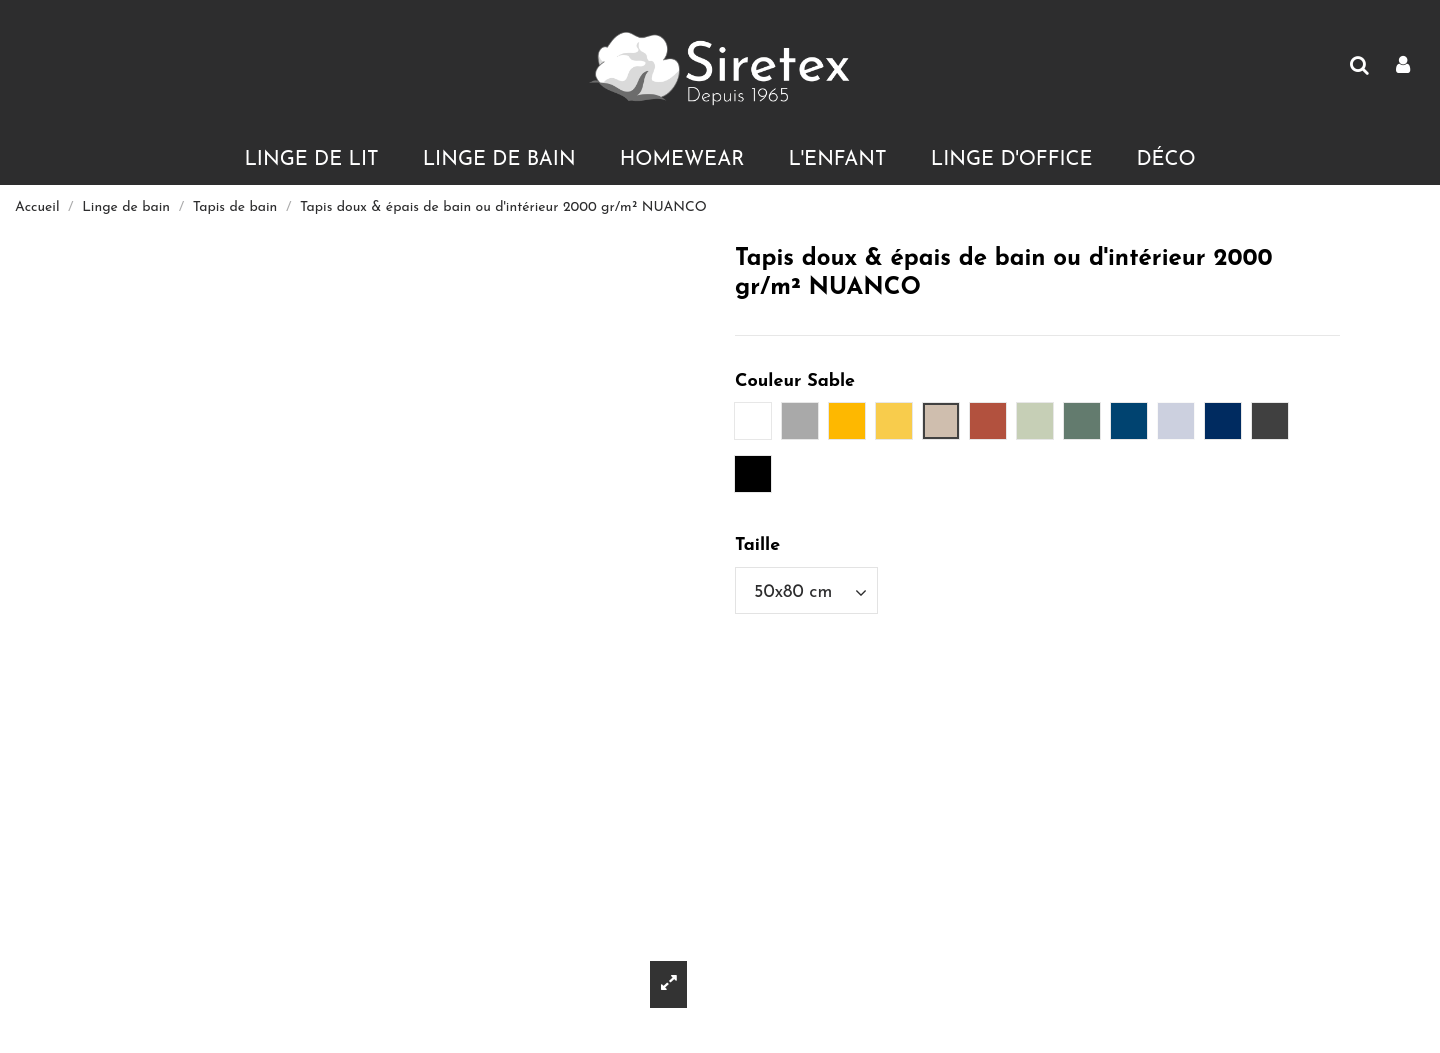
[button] (311, 160)
